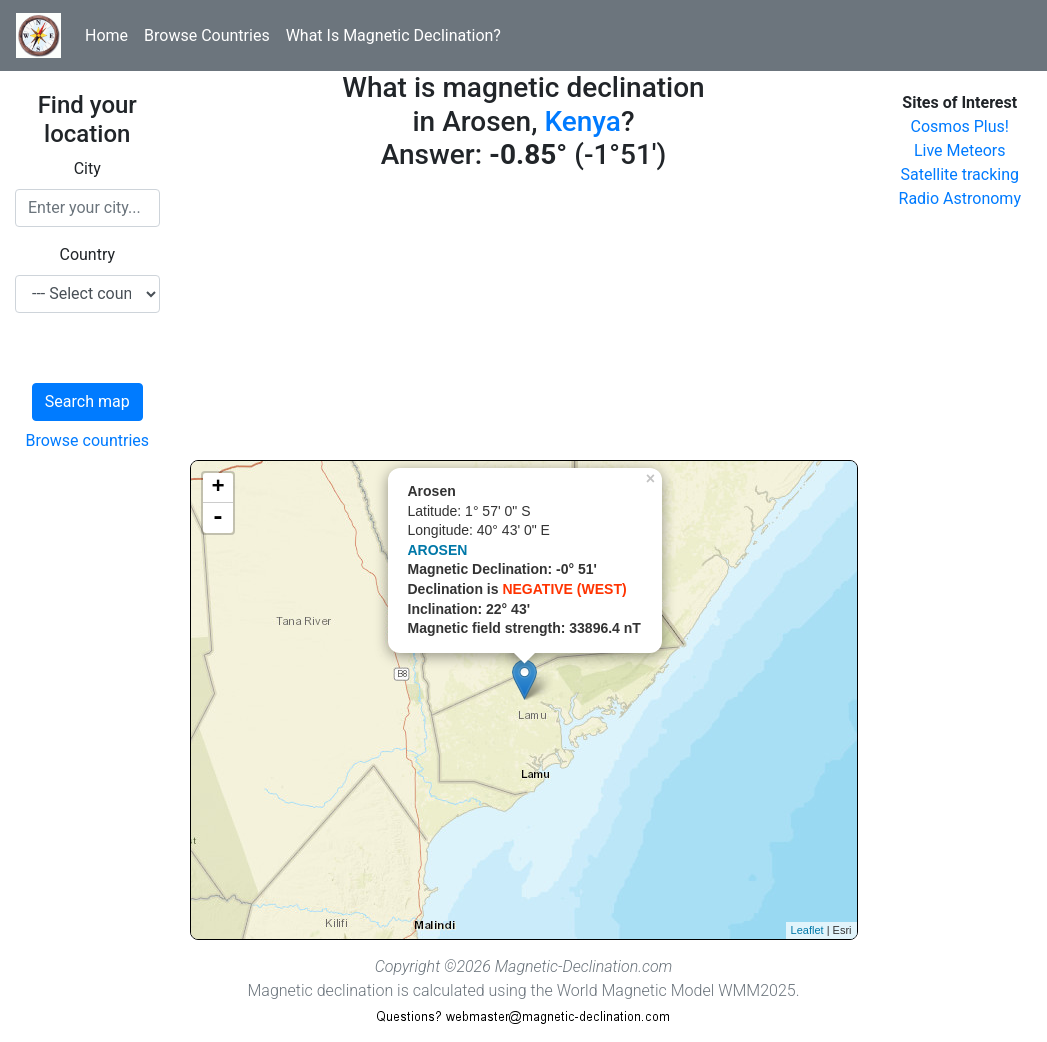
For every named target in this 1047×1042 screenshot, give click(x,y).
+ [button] (217, 488)
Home (106, 35)
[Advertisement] (524, 320)
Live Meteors (960, 150)
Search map (87, 401)
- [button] (218, 518)
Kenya (582, 121)
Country (87, 254)
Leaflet (807, 930)
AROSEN (438, 550)
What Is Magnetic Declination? (393, 35)
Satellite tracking (959, 174)
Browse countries (87, 440)
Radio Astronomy (960, 198)
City (87, 168)
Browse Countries (207, 35)
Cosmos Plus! (960, 126)
